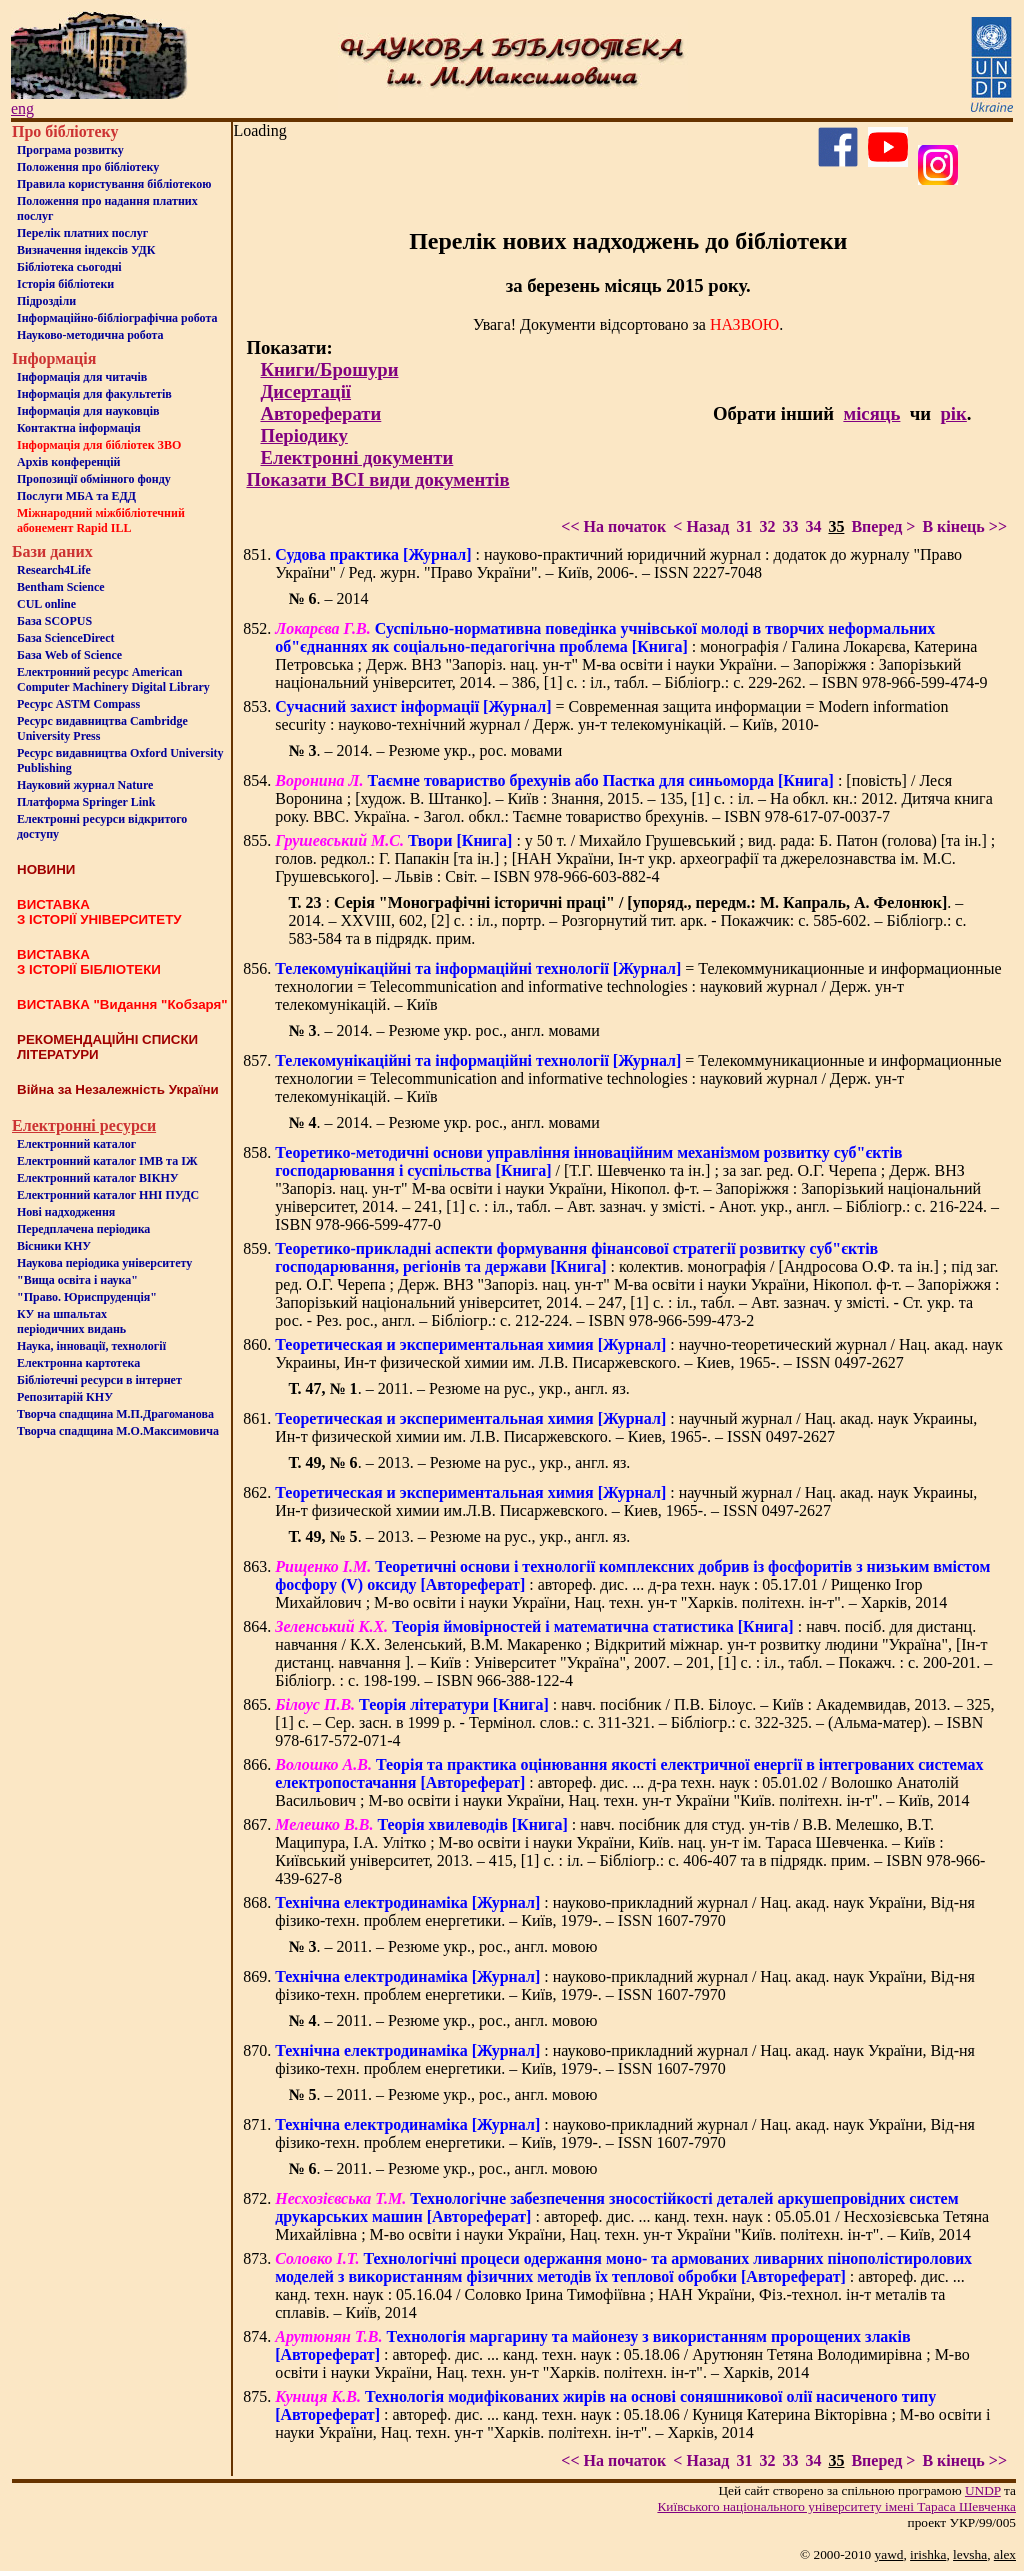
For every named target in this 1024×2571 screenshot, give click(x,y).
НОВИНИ (46, 869)
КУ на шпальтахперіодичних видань (71, 1321)
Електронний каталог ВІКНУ (98, 1178)
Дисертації (305, 391)
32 (767, 526)
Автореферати (320, 413)
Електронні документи (356, 457)
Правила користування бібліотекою (114, 184)
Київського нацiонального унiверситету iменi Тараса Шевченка (836, 2506)
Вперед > (883, 526)
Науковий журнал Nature (85, 785)
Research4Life (54, 570)
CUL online (46, 604)
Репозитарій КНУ (65, 1397)
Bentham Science (61, 587)
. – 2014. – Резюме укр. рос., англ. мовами (443, 1030)
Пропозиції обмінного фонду (94, 479)
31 (744, 526)
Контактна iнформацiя (79, 428)
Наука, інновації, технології (91, 1346)
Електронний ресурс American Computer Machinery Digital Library (113, 679)
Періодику (303, 435)
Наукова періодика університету (104, 1263)
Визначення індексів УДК (86, 250)
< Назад (701, 526)
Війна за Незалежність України (118, 1089)
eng (22, 108)
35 (836, 526)
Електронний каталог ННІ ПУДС (108, 1195)
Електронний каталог (76, 1144)
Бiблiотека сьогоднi (69, 267)
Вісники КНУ (54, 1246)
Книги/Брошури (329, 369)
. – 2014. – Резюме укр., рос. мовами (425, 750)
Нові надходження (66, 1212)
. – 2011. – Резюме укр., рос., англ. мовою (442, 1946)
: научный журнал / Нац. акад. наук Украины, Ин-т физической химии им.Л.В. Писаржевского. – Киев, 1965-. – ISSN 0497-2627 (626, 1501)
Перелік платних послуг (82, 233)
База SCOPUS (54, 621)
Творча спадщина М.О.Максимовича (118, 1431)
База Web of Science (69, 655)
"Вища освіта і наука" (77, 1280)
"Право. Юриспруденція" (87, 1297)
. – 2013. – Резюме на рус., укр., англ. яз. (459, 1462)
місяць (871, 413)
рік (953, 413)
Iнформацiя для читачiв (82, 377)
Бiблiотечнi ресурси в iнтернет (99, 1380)
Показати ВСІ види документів (377, 479)
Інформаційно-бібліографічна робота (117, 318)
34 (813, 526)
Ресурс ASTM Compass (78, 704)
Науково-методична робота (90, 335)
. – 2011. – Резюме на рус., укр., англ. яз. (458, 1388)
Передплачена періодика (83, 1229)
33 (790, 526)
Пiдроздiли (46, 301)
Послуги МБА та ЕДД (76, 496)
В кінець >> (964, 526)
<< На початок (613, 526)
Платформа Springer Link (86, 802)
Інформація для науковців (88, 411)
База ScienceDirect (66, 638)
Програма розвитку (70, 150)
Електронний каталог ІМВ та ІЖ (107, 1161)
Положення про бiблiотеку (88, 167)
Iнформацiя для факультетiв (94, 394)
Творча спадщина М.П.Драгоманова (115, 1414)
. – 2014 (328, 598)
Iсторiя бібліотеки (65, 284)
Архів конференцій (69, 462)
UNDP (983, 2490)
